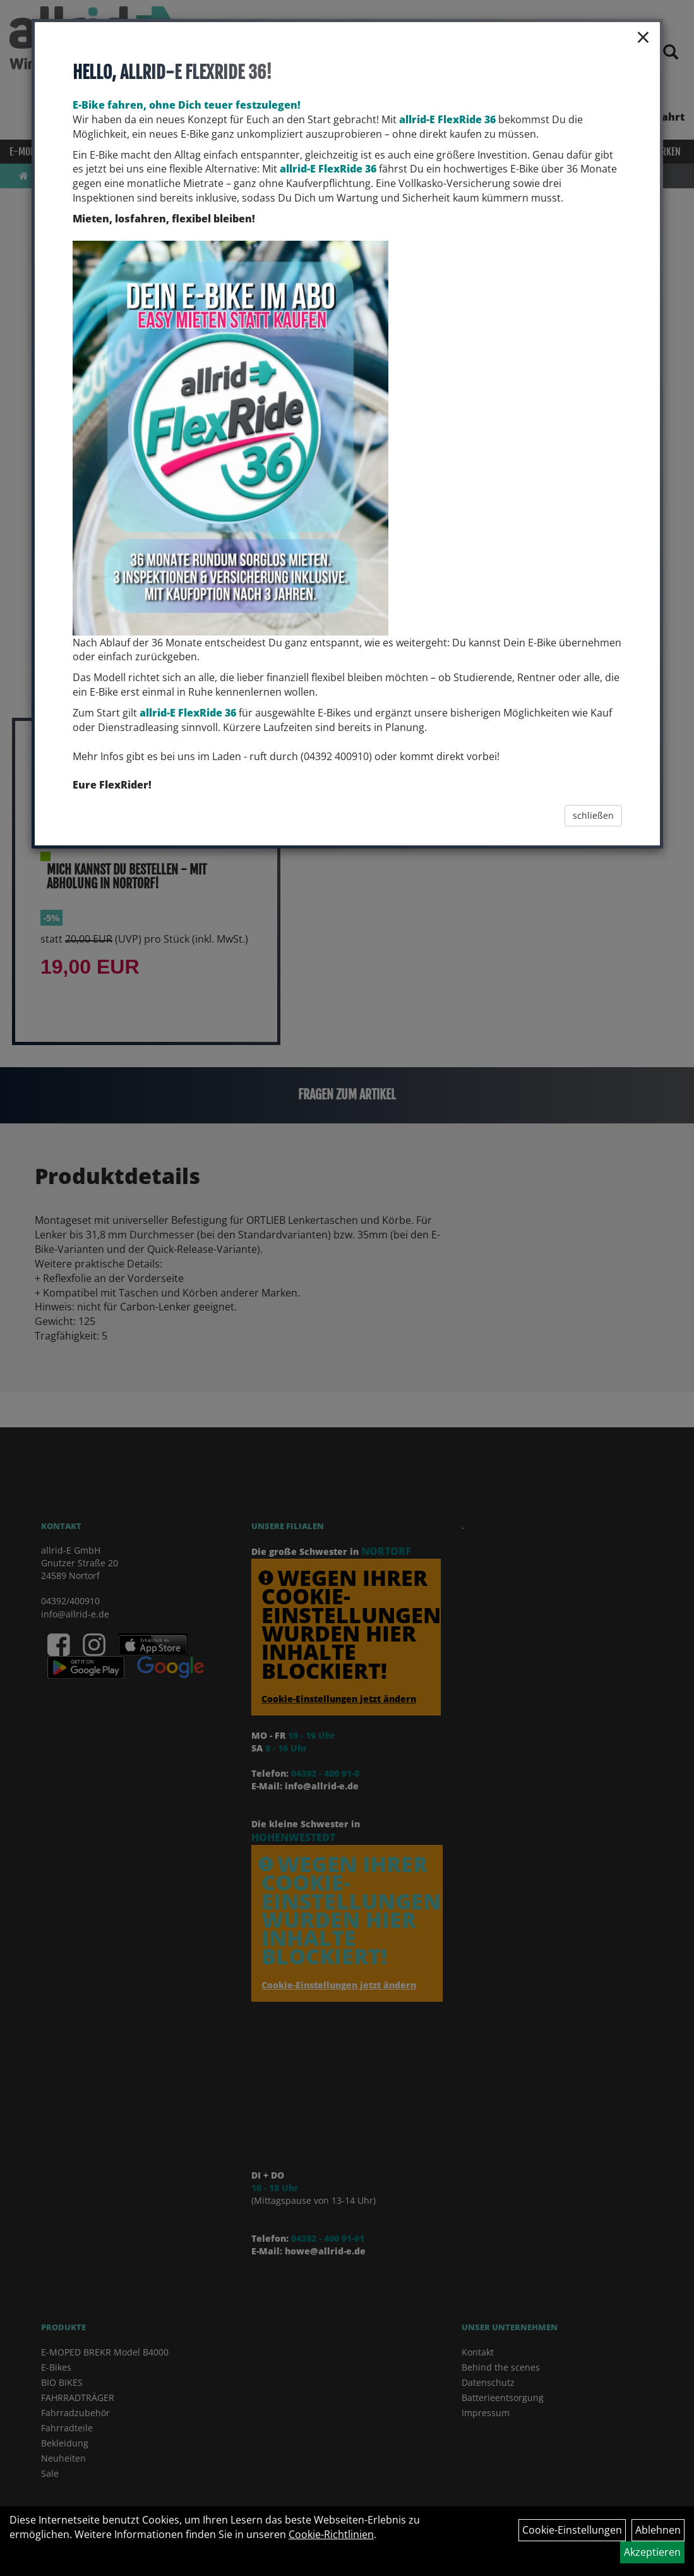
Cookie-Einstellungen (572, 2530)
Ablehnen (658, 2530)
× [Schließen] (643, 36)
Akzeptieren (652, 2552)
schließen (593, 815)
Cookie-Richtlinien (331, 2534)
